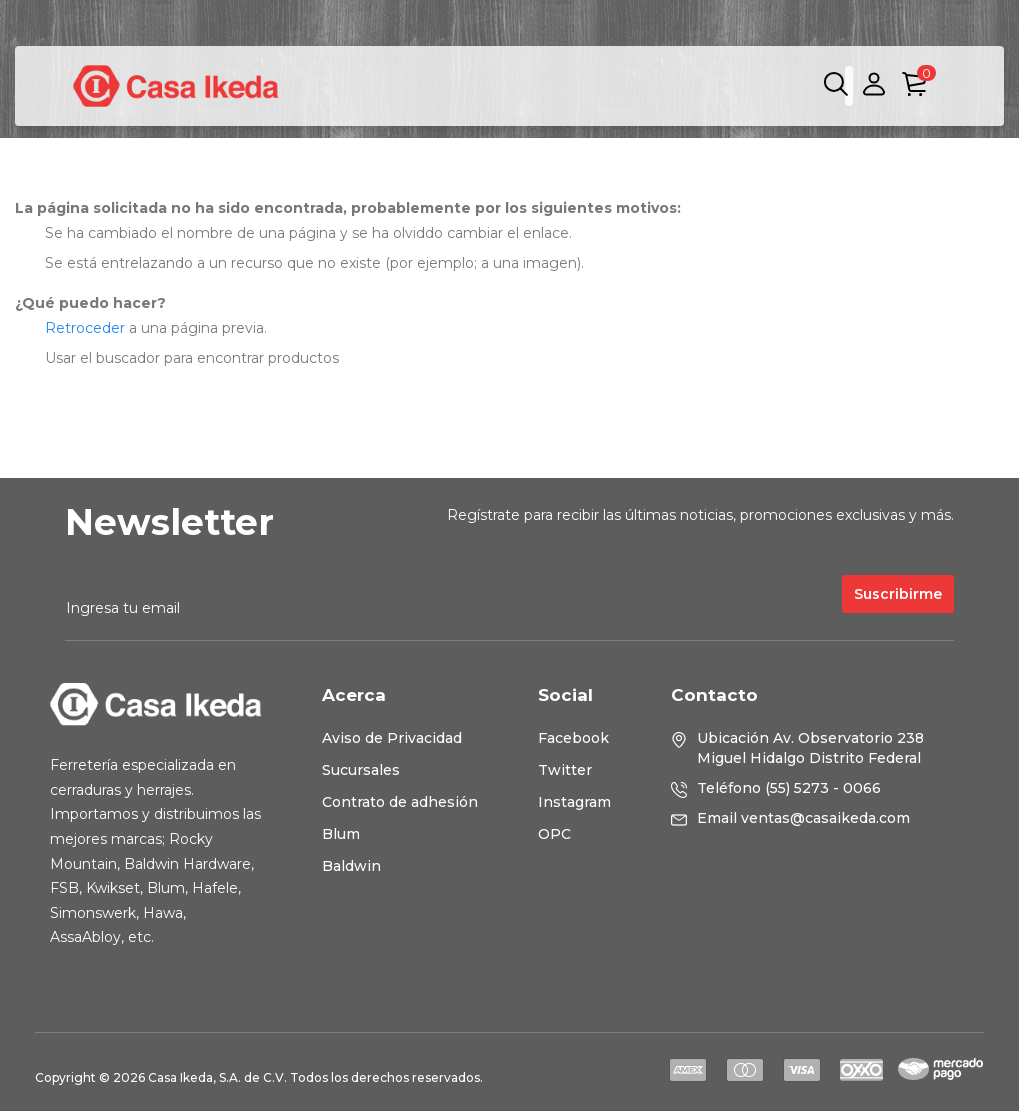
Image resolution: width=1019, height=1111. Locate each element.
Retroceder (85, 328)
